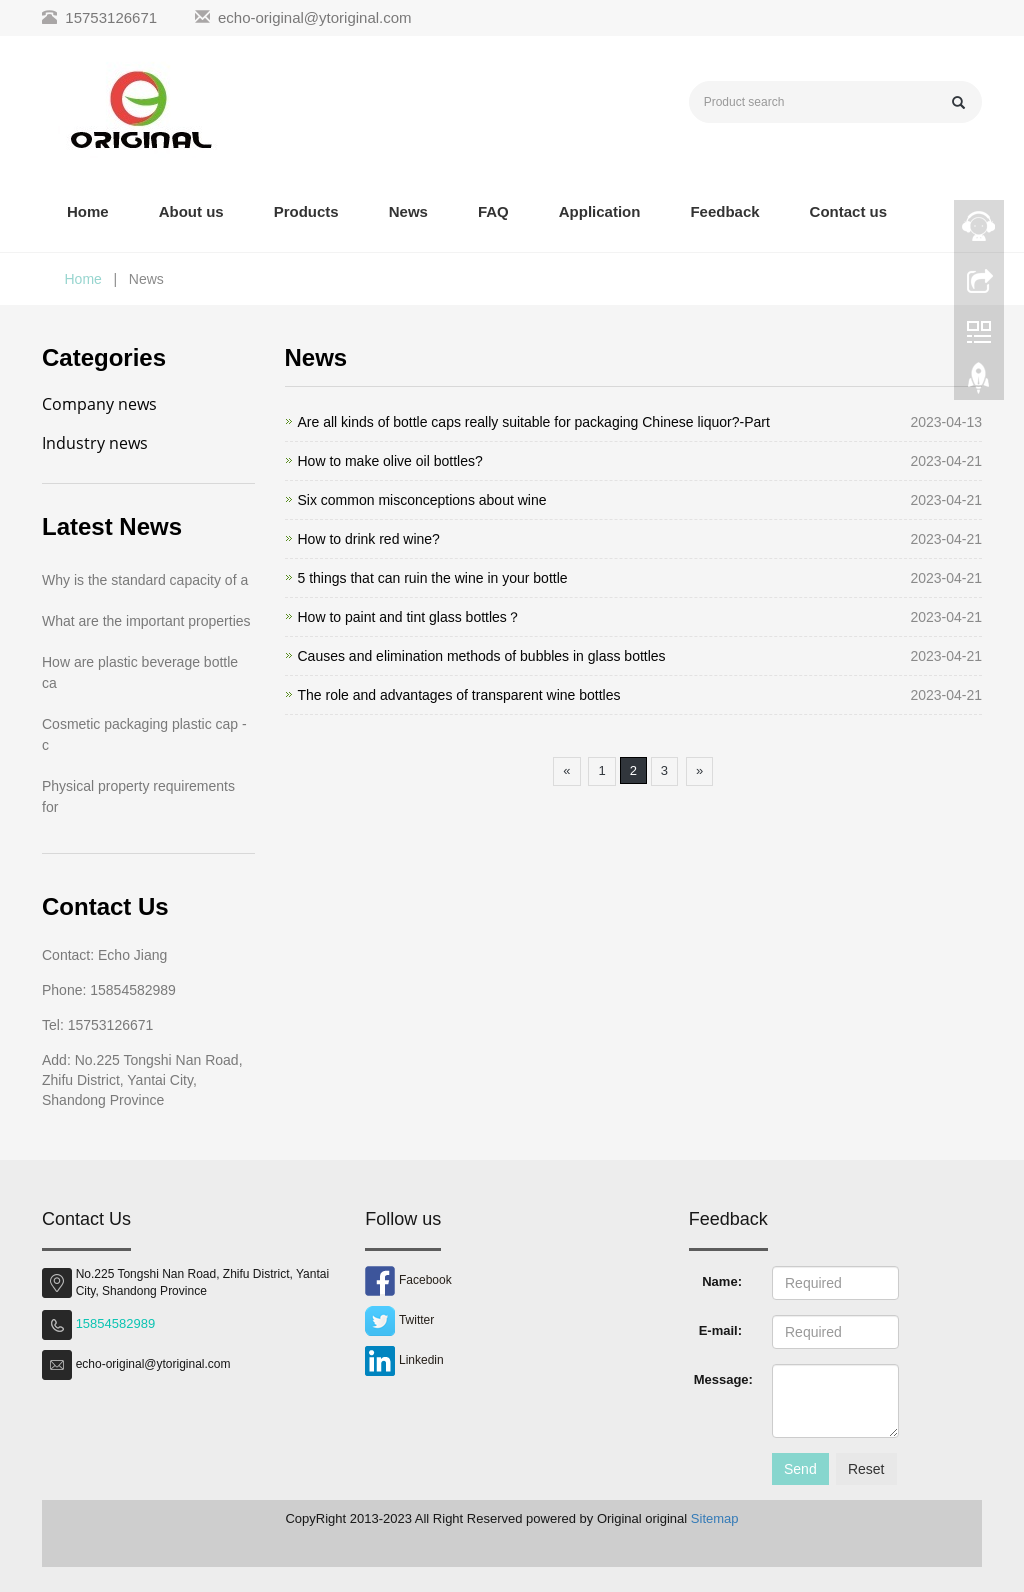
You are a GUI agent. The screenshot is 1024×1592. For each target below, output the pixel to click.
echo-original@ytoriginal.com (315, 17)
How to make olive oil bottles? (390, 461)
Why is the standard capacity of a (145, 580)
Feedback (724, 211)
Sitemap (715, 1518)
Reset (866, 1469)
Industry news (95, 443)
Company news (99, 404)
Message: (723, 1379)
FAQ (493, 211)
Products (306, 211)
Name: (722, 1281)
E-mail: (720, 1330)
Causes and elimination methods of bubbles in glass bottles (482, 656)
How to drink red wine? (369, 539)
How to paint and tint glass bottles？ (409, 617)
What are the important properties (146, 621)
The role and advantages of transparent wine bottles (459, 695)
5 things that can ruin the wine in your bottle (433, 578)
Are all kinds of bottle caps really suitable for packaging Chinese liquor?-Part (534, 422)
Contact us (849, 211)
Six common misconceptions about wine (422, 500)
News (408, 211)
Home (88, 211)
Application (600, 211)
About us (191, 211)
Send (800, 1469)
